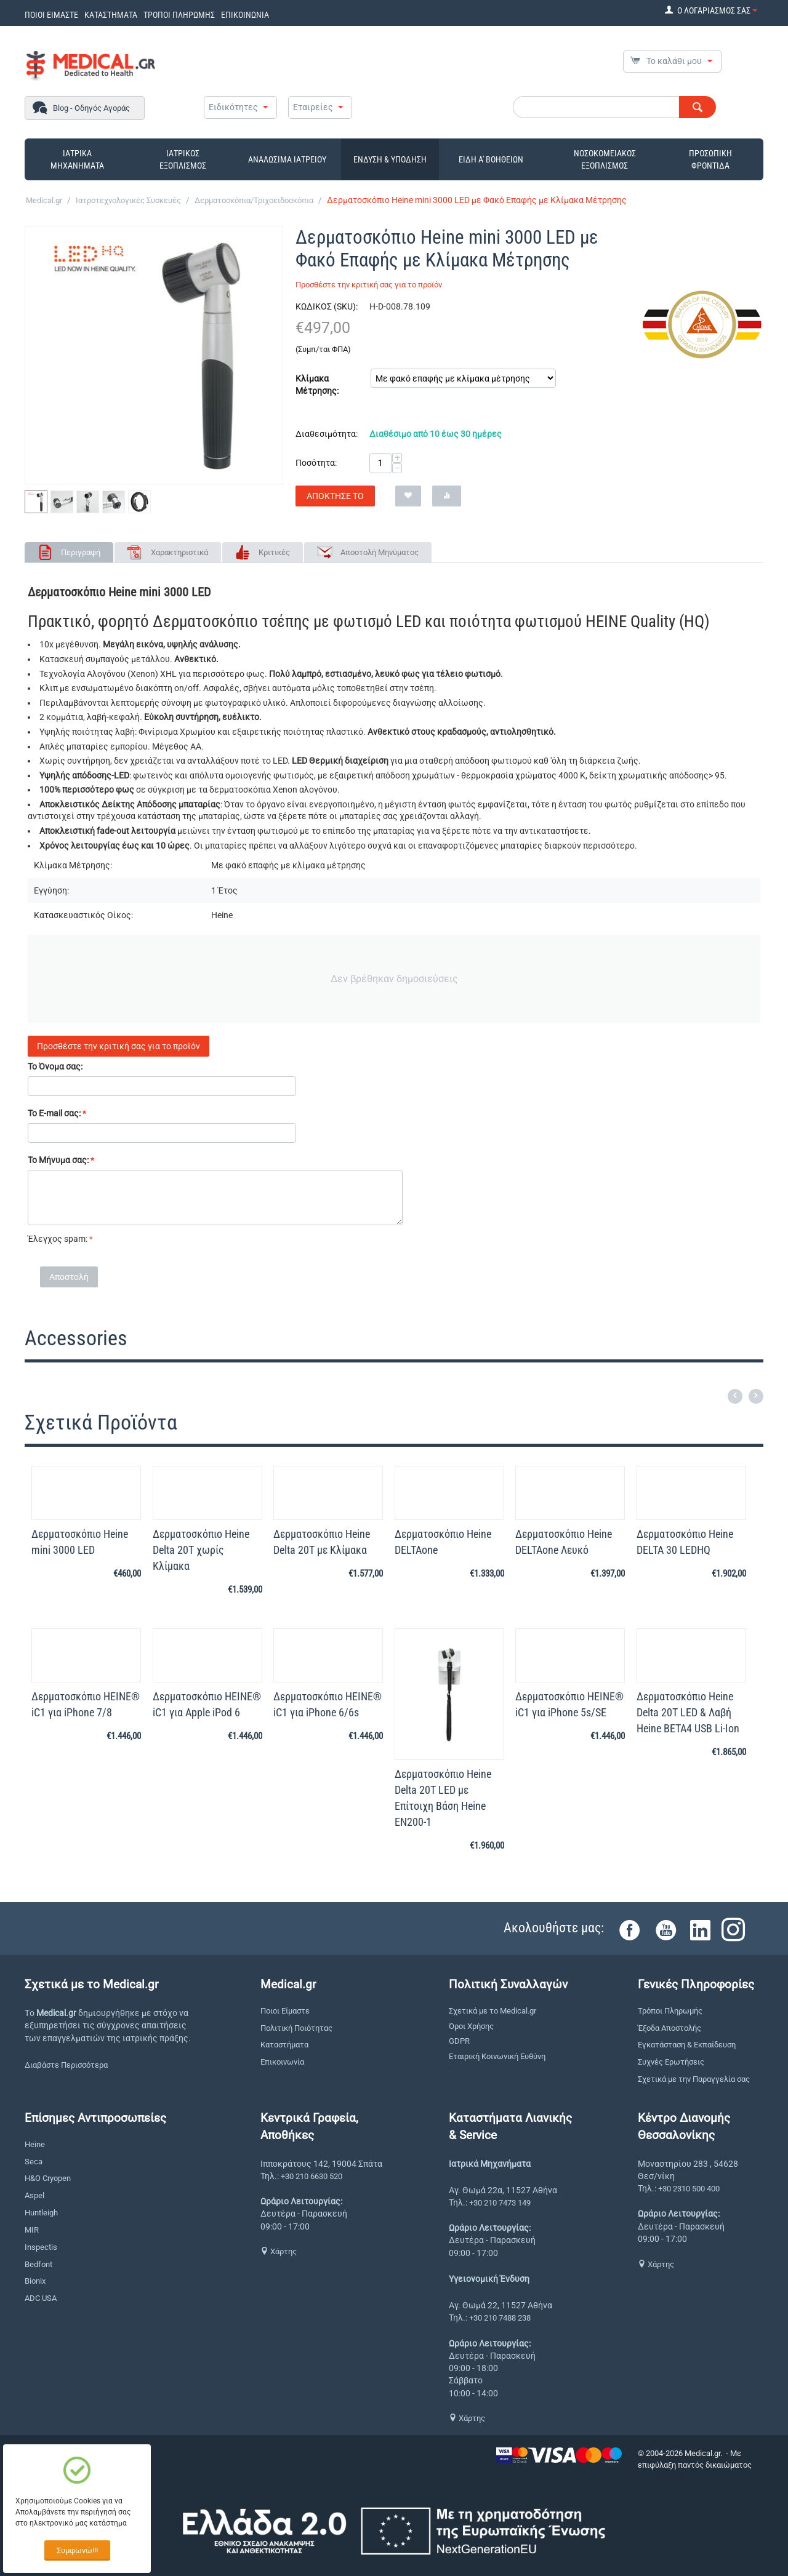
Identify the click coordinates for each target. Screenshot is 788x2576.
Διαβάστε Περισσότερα (66, 2065)
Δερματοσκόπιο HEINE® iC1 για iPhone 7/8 (85, 1704)
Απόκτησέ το (335, 496)
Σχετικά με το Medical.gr (492, 2010)
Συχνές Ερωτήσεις (671, 2061)
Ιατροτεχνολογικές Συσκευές (128, 200)
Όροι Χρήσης (471, 2026)
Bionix (35, 2281)
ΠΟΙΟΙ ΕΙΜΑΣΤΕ (51, 15)
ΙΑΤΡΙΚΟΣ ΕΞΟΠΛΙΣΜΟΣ (182, 159)
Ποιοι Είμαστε (285, 2010)
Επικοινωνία (282, 2061)
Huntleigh (41, 2212)
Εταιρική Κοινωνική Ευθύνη (497, 2056)
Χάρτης (278, 2251)
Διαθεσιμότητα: (327, 434)
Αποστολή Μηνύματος (379, 552)
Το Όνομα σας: (55, 1066)
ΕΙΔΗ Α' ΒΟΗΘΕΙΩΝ (491, 159)
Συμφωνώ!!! (77, 2550)
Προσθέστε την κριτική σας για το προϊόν (369, 284)
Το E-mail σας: (54, 1113)
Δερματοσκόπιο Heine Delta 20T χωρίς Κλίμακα (201, 1549)
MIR (32, 2229)
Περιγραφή (80, 552)
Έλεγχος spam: (57, 1239)
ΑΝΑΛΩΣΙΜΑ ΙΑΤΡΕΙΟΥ (287, 159)
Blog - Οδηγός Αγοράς (91, 108)
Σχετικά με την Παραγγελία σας (694, 2079)
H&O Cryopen (48, 2178)
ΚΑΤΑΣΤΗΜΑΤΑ (110, 15)
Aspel (34, 2195)
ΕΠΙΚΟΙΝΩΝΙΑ (245, 15)
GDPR (459, 2041)
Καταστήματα (284, 2044)
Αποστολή (69, 1277)
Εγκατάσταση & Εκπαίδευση (687, 2044)
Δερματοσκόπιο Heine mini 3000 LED (79, 1541)
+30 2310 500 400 (689, 2188)
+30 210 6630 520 (311, 2176)
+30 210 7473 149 (500, 2202)
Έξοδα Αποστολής (669, 2028)
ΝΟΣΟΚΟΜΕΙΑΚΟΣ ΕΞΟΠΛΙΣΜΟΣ (605, 159)
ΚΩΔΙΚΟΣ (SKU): (327, 306)
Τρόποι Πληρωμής (670, 2010)
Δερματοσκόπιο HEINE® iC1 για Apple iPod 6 (207, 1704)
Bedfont (38, 2264)
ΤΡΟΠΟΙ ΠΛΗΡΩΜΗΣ (179, 15)
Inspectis (41, 2247)
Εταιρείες (313, 107)
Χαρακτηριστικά (179, 552)
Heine (35, 2144)
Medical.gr (44, 200)
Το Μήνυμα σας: (58, 1160)
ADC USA (41, 2298)
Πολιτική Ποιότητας (296, 2028)
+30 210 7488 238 (500, 2317)
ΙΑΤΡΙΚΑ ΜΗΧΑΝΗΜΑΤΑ (77, 159)
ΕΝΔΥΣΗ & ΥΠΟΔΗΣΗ (390, 159)
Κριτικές (274, 552)
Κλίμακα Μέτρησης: (317, 385)
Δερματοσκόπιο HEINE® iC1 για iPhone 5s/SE (569, 1704)
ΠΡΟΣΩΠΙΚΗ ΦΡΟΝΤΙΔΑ (710, 159)
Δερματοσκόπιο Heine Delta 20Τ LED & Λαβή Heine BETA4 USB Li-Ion (688, 1712)
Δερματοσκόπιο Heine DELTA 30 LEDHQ (685, 1541)
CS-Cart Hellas (663, 2476)
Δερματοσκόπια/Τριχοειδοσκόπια (254, 200)
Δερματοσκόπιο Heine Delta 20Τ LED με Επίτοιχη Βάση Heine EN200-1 (443, 1797)
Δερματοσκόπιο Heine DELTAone (443, 1541)
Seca (33, 2161)
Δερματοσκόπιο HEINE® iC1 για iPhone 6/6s (327, 1704)
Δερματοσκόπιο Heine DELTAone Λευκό (563, 1541)
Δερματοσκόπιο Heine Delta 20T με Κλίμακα (321, 1541)
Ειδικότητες (233, 107)
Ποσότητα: (316, 463)
